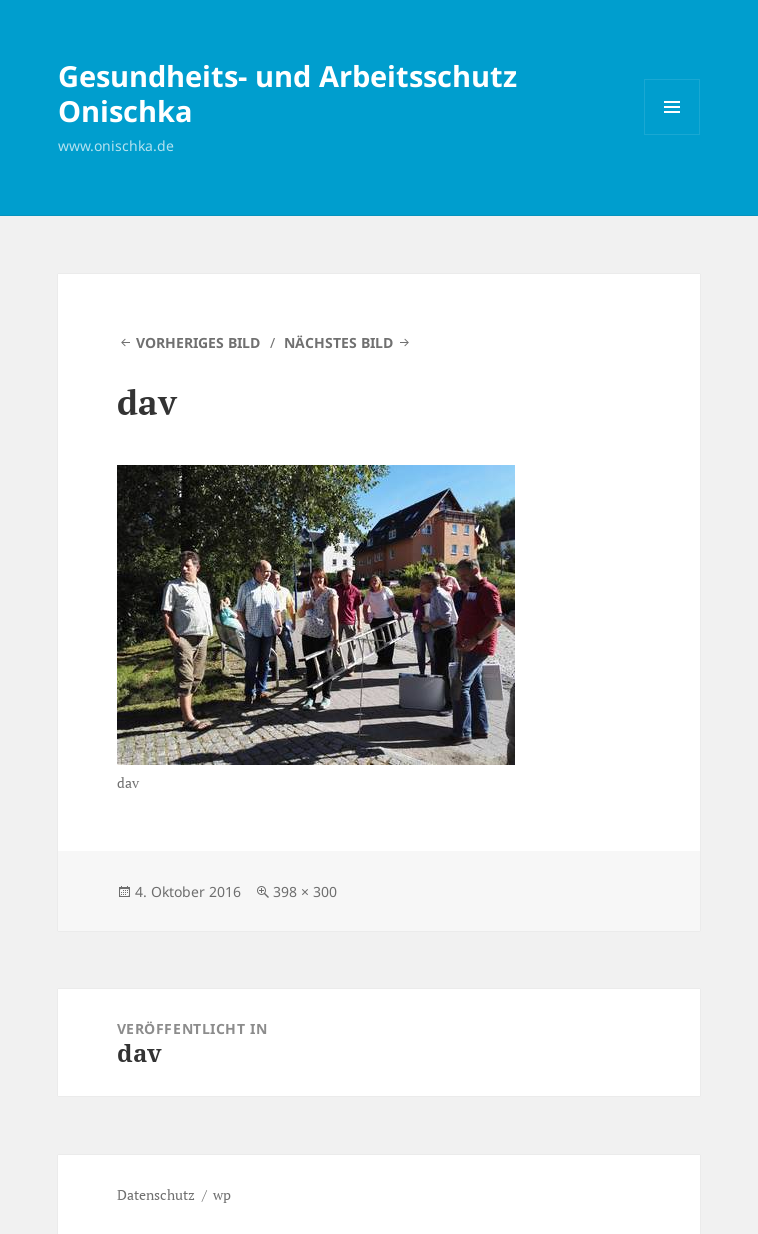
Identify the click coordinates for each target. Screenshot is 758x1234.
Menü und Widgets (672, 134)
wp (222, 1194)
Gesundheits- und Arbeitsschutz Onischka (287, 93)
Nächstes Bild (338, 342)
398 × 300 (305, 891)
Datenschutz (156, 1194)
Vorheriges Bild (198, 342)
